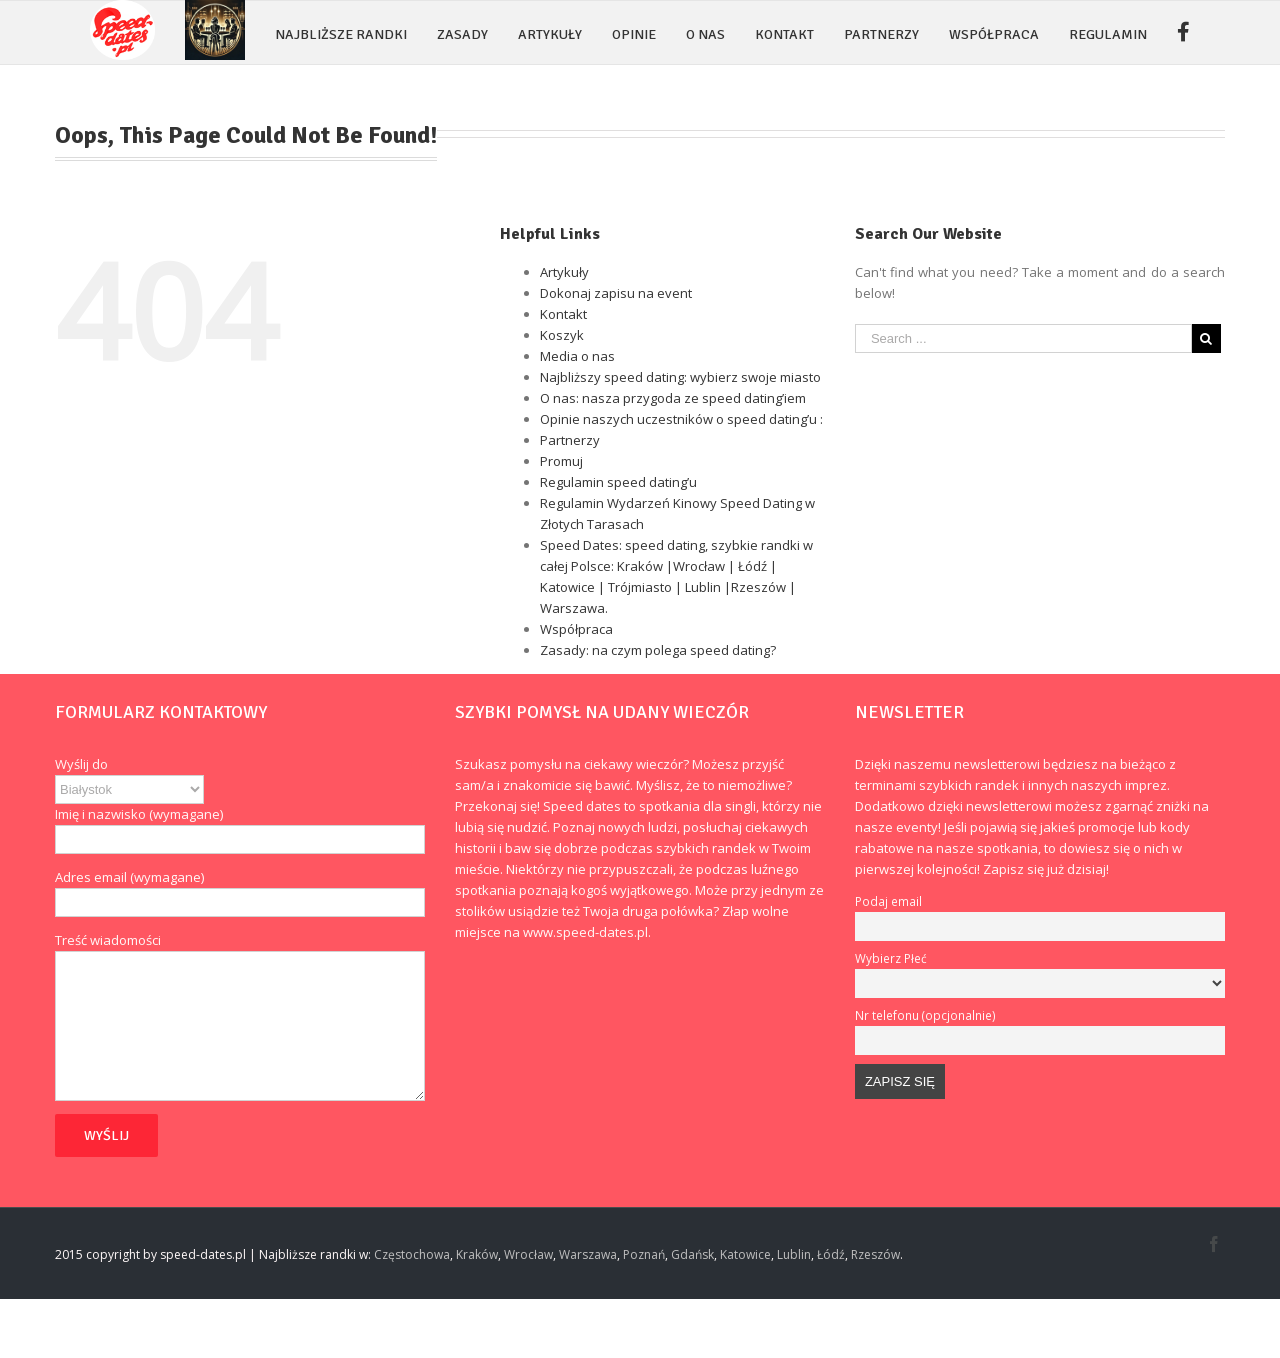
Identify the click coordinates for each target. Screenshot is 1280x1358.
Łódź (831, 1254)
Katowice (745, 1254)
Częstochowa (412, 1254)
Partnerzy (570, 440)
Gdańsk (692, 1254)
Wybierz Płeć (891, 958)
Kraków (477, 1254)
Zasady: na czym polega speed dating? (658, 650)
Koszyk (562, 335)
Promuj (561, 461)
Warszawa (588, 1254)
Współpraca (576, 629)
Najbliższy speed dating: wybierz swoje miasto (680, 377)
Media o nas (577, 356)
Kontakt (563, 314)
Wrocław (528, 1254)
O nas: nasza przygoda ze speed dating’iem (673, 398)
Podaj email (888, 901)
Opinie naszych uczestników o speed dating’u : (681, 419)
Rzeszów (875, 1254)
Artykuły (564, 272)
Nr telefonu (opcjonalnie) (925, 1015)
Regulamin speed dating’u (618, 482)
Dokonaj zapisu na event (616, 293)
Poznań (644, 1254)
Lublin (794, 1254)
